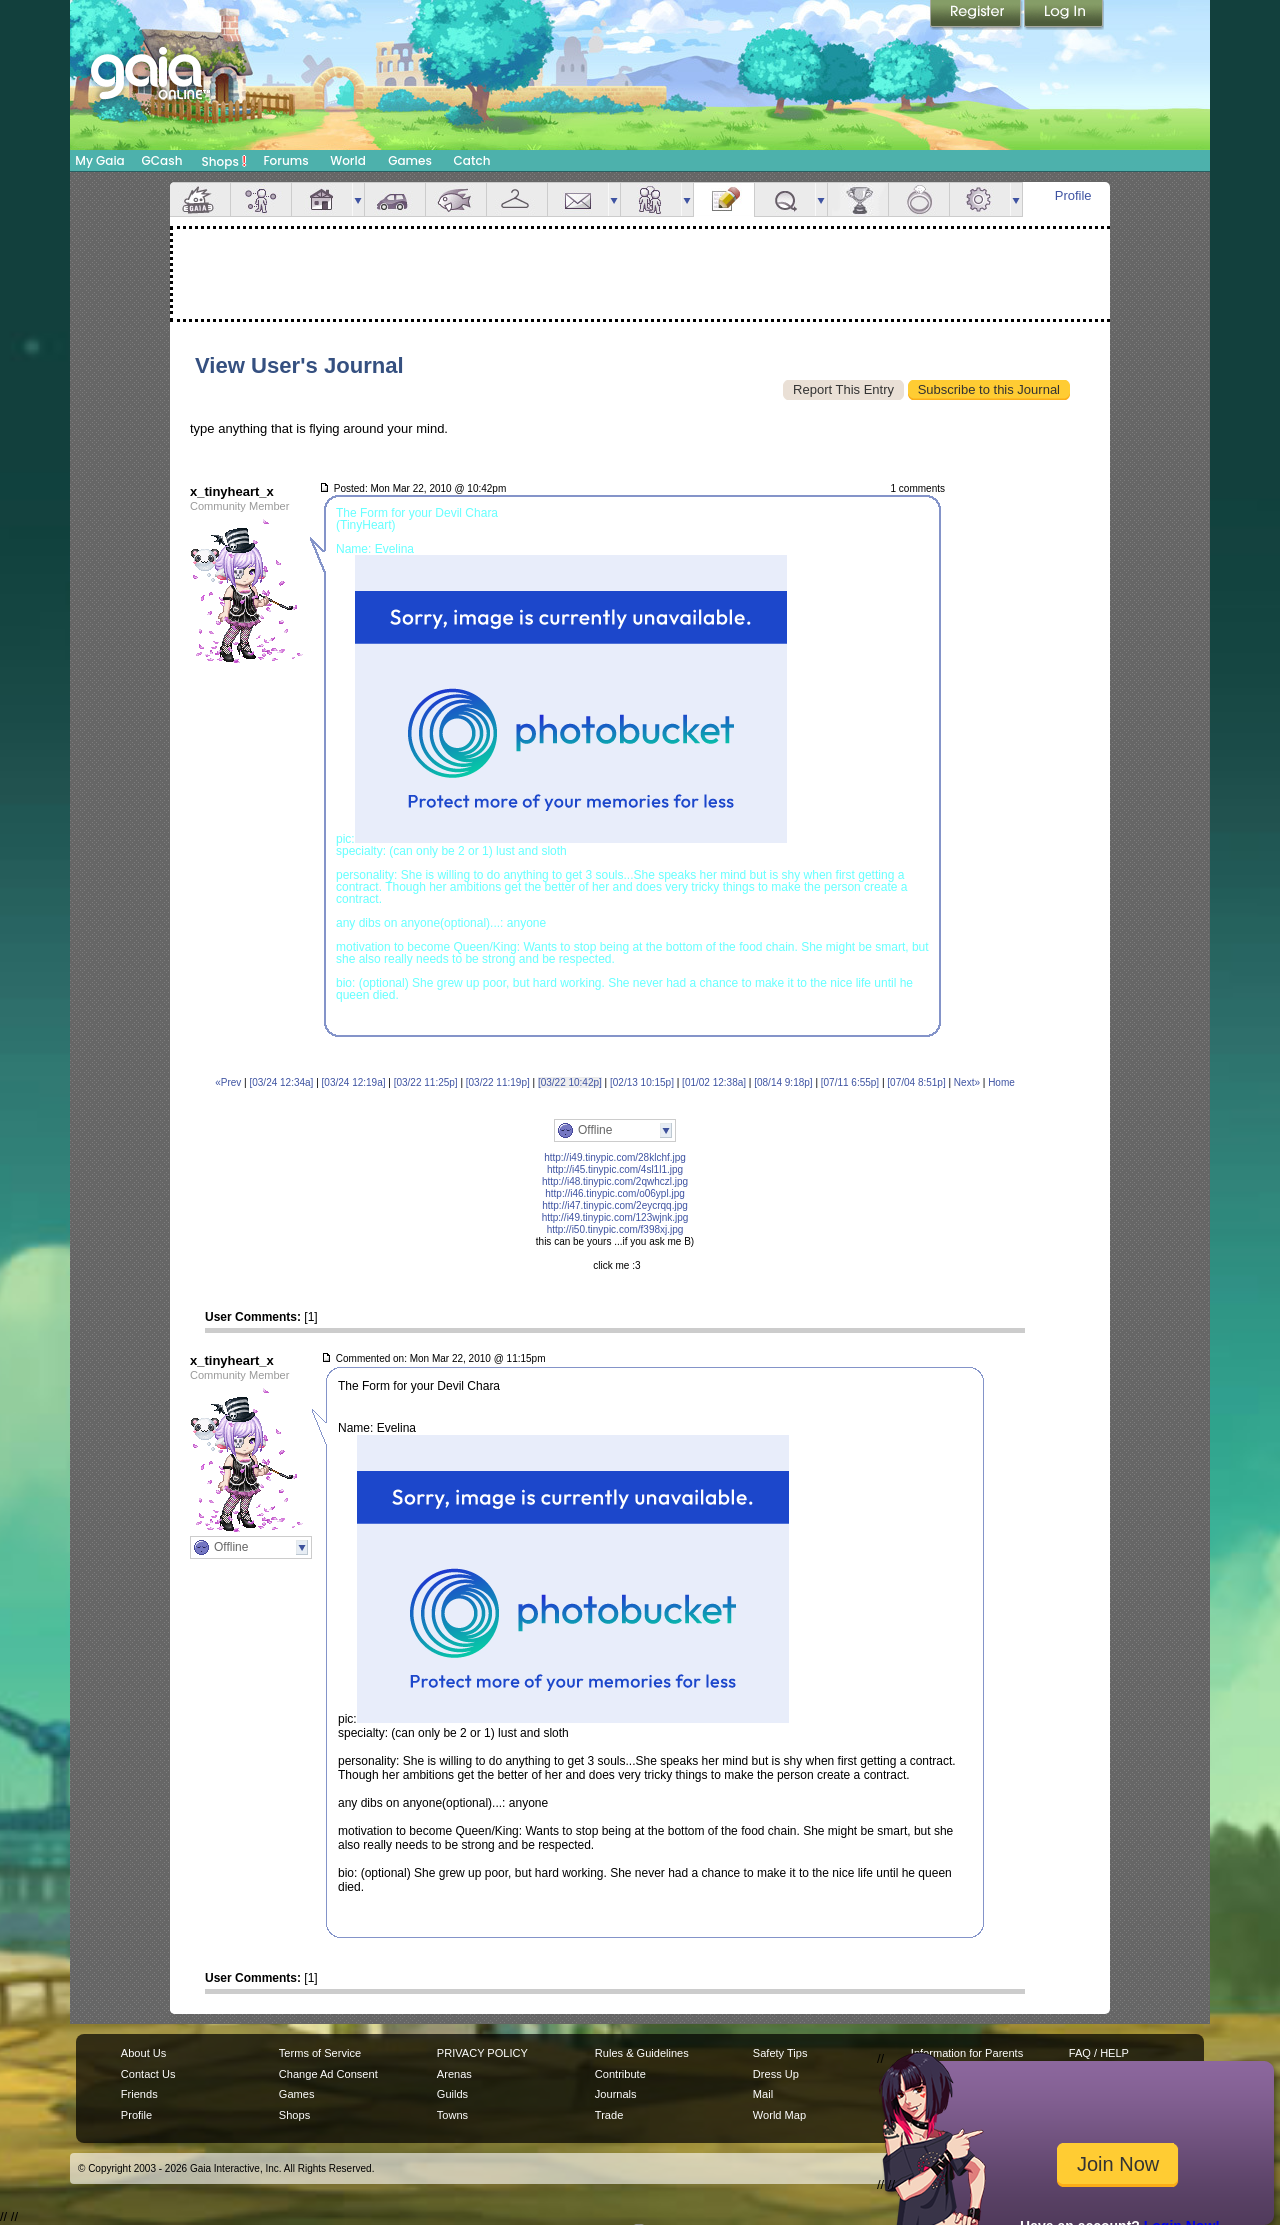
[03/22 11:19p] (498, 1082)
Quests (785, 199)
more (358, 199)
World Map (779, 2115)
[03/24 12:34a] (281, 1082)
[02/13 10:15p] (642, 1082)
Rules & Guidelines (642, 2053)
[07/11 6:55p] (850, 1082)
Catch (472, 160)
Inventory (517, 199)
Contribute (620, 2074)
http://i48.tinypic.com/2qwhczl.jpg (615, 1181)
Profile (1073, 195)
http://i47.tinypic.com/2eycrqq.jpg (615, 1205)
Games (410, 160)
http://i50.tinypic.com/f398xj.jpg (615, 1229)
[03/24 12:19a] (354, 1082)
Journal (724, 199)
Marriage (919, 199)
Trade (609, 2115)
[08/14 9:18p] (783, 1082)
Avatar (261, 199)
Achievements (858, 199)
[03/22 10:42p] (570, 1082)
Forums (285, 160)
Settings (980, 199)
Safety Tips (780, 2053)
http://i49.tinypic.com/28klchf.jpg (615, 1157)
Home (1001, 1082)
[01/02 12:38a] (714, 1082)
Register (977, 15)
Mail (578, 199)
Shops (224, 161)
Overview (200, 199)
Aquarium (456, 199)
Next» (967, 1082)
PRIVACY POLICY (482, 2053)
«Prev (228, 1082)
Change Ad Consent (328, 2074)
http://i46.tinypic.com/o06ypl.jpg (615, 1193)
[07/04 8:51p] (916, 1082)
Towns (452, 2115)
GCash (162, 160)
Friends (651, 199)
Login (1064, 15)
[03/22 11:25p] (426, 1082)
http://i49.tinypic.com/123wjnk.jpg (615, 1217)
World (348, 160)
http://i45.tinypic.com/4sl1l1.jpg (615, 1169)
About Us (143, 2053)
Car (395, 199)
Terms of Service (320, 2053)
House (322, 199)
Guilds (452, 2094)
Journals (616, 2094)
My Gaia (99, 160)
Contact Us (148, 2074)
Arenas (454, 2074)
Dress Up (776, 2074)
